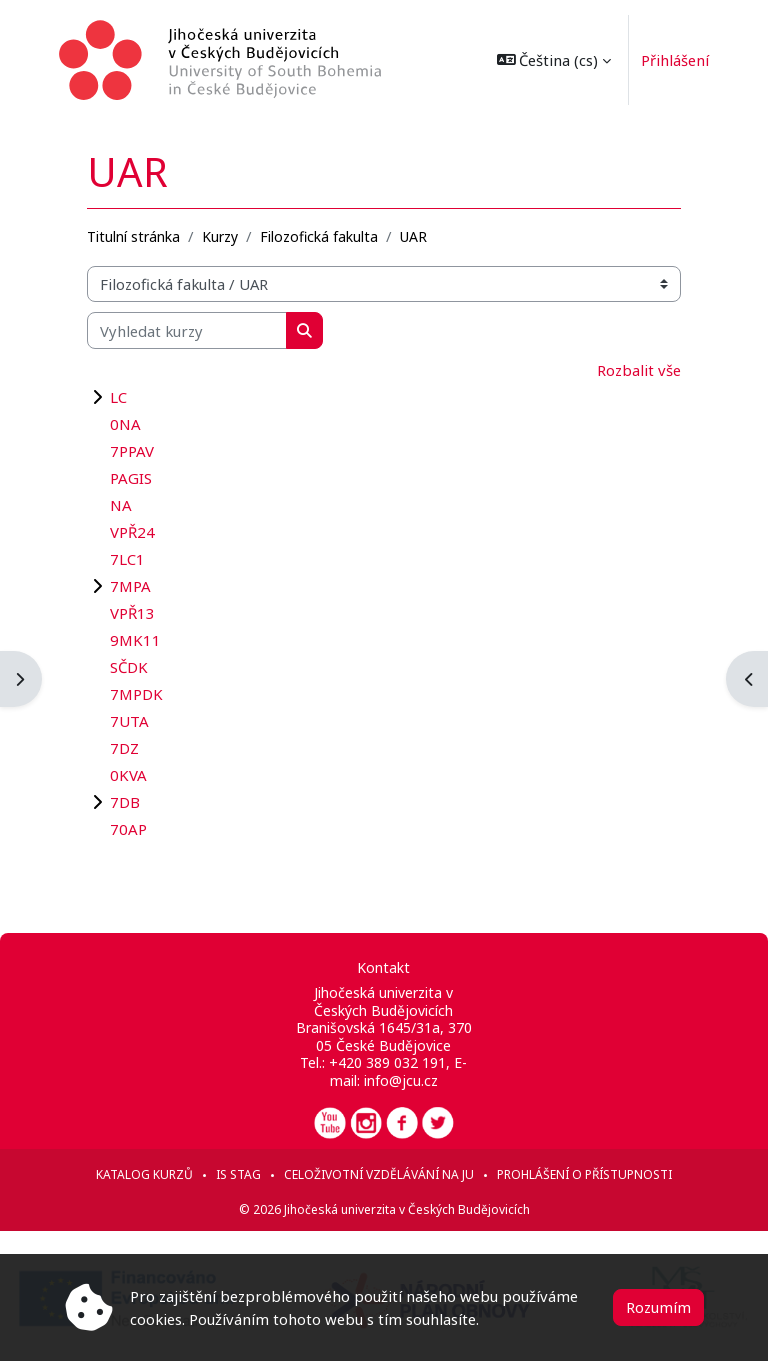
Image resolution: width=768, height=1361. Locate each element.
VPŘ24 (132, 532)
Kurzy (220, 236)
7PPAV (132, 451)
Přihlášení (670, 60)
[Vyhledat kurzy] (187, 330)
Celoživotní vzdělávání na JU (379, 1174)
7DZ (124, 748)
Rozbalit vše (639, 370)
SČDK (129, 667)
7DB (125, 802)
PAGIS (131, 478)
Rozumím (658, 1307)
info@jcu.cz (401, 1080)
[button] (549, 60)
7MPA (130, 586)
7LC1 (127, 559)
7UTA (129, 721)
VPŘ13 (132, 613)
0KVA (128, 775)
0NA (125, 424)
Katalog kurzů (144, 1174)
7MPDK (136, 694)
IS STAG (238, 1174)
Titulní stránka (133, 236)
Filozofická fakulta (319, 236)
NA (121, 505)
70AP (128, 829)
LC (118, 397)
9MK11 (135, 640)
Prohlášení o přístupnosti (584, 1174)
